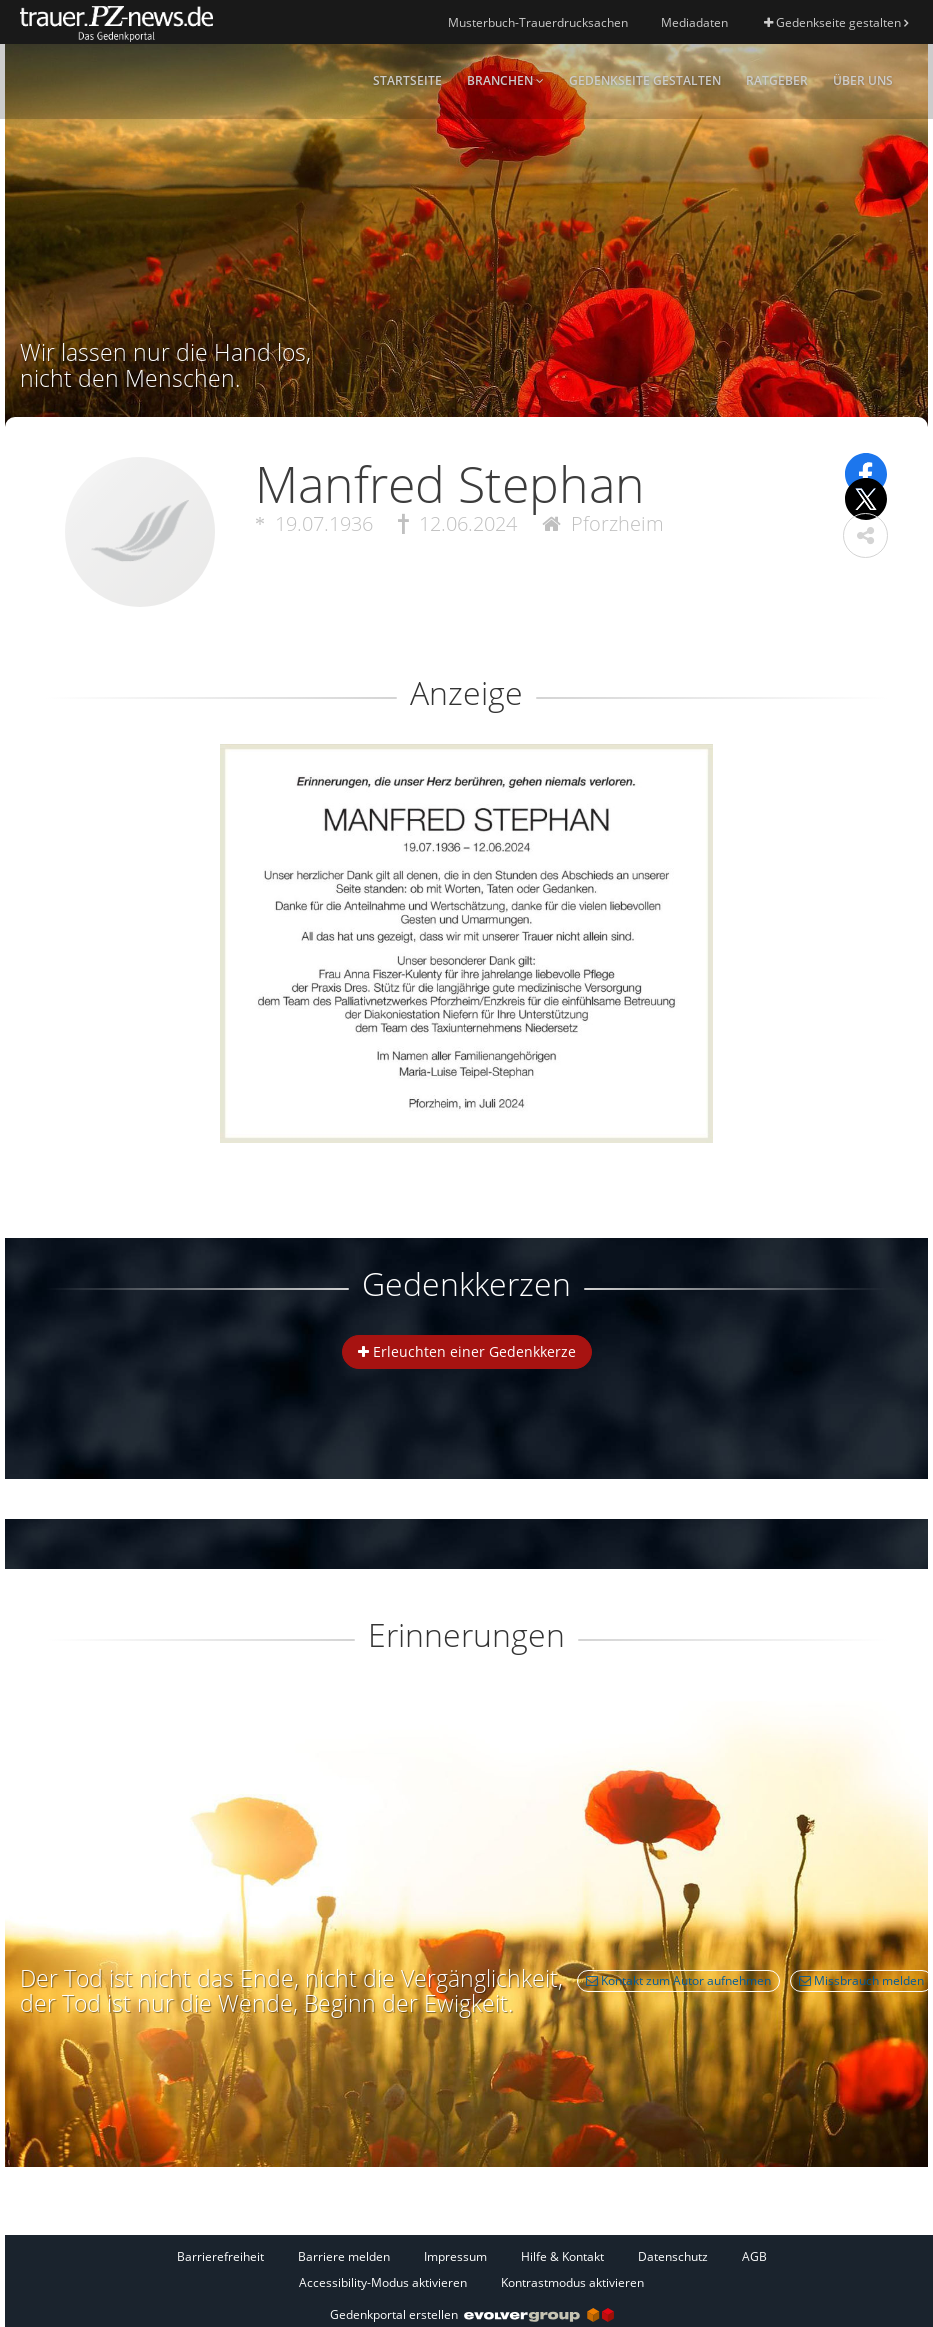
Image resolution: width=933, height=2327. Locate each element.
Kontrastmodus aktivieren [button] (572, 2282)
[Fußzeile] (471, 2269)
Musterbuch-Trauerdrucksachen (538, 22)
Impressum (455, 2256)
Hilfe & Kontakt (562, 2256)
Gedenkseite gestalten (836, 22)
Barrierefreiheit (220, 2256)
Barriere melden (344, 2256)
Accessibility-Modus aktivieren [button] (383, 2282)
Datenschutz (673, 2256)
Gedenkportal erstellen (472, 2314)
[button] (865, 535)
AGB (754, 2256)
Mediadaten (694, 22)
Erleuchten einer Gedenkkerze (467, 1351)
